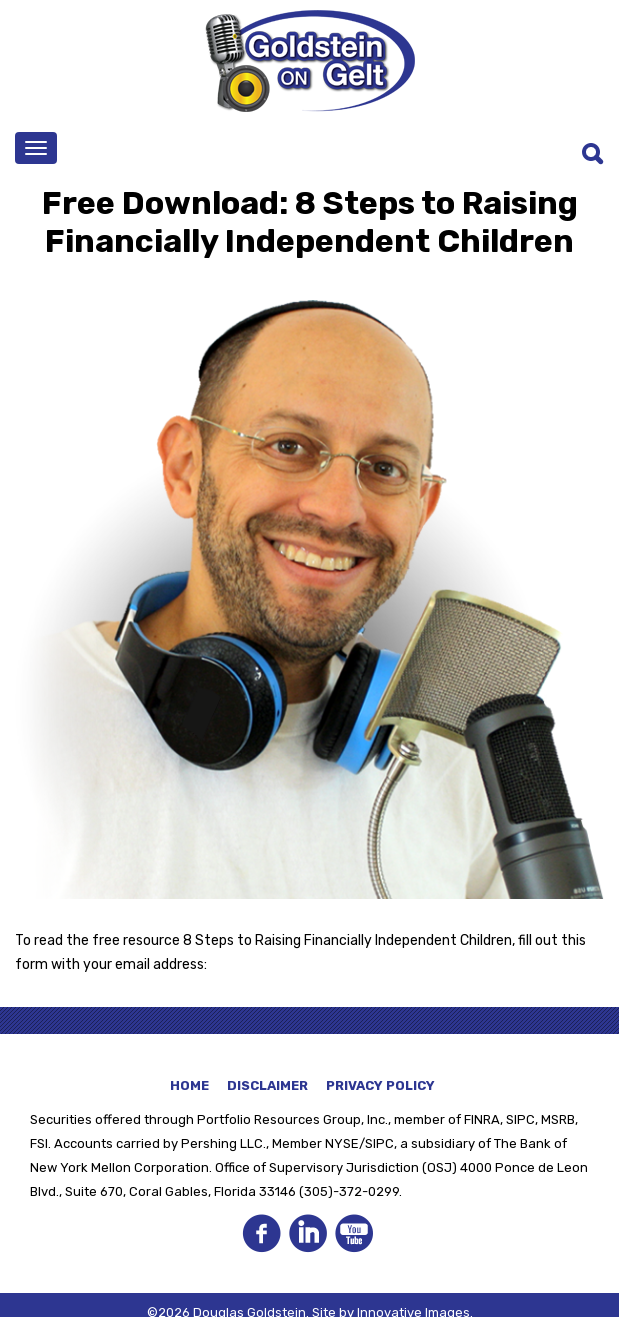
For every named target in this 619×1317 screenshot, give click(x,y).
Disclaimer (267, 1085)
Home (189, 1085)
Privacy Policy (380, 1085)
